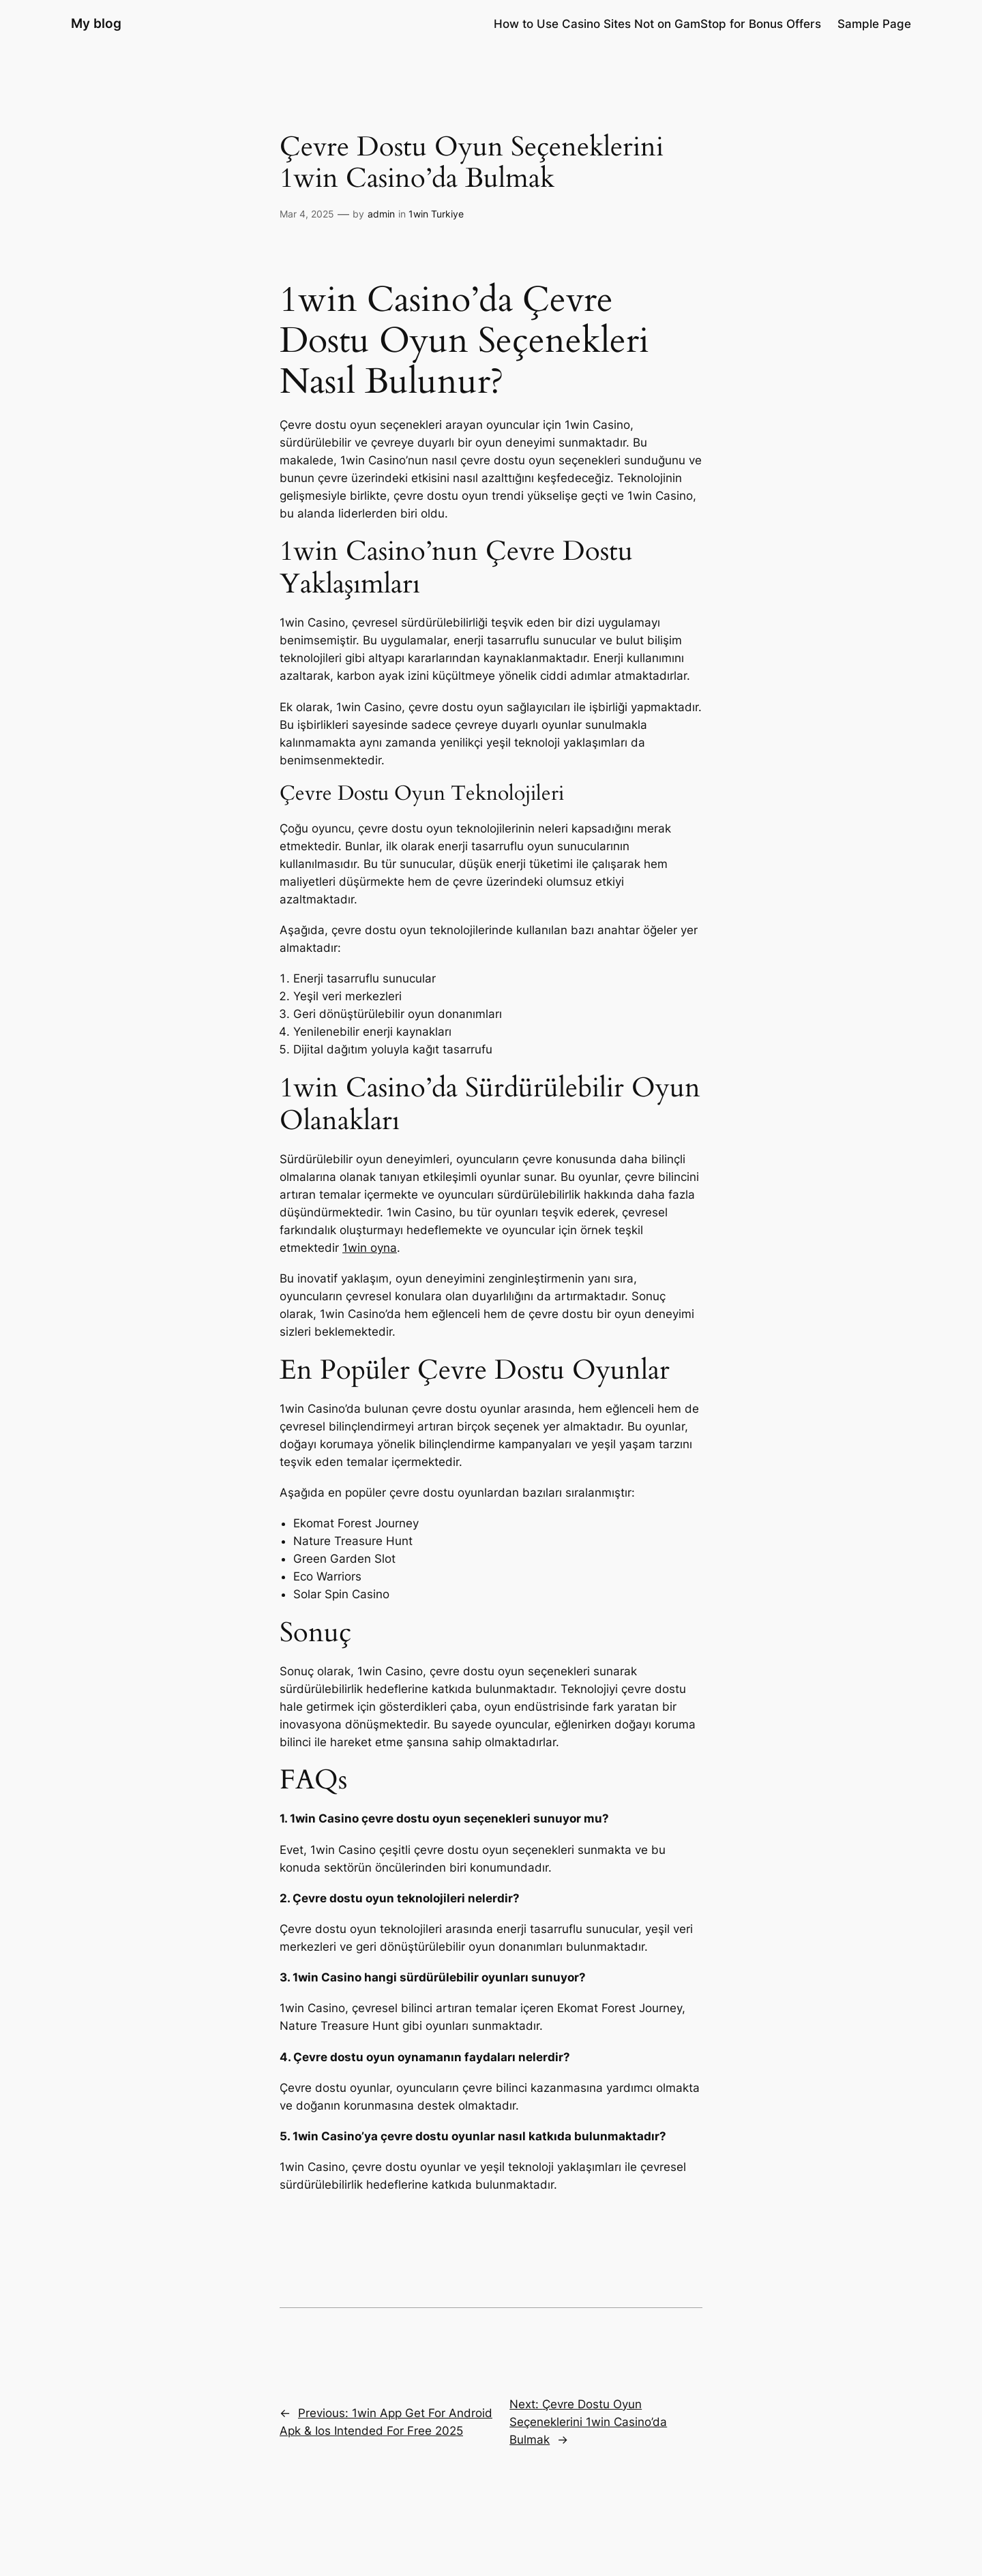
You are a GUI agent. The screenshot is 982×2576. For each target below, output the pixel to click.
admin (381, 214)
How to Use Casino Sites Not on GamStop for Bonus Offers (657, 24)
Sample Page (874, 24)
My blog (96, 23)
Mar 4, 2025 (307, 214)
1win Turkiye (436, 214)
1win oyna (369, 1248)
